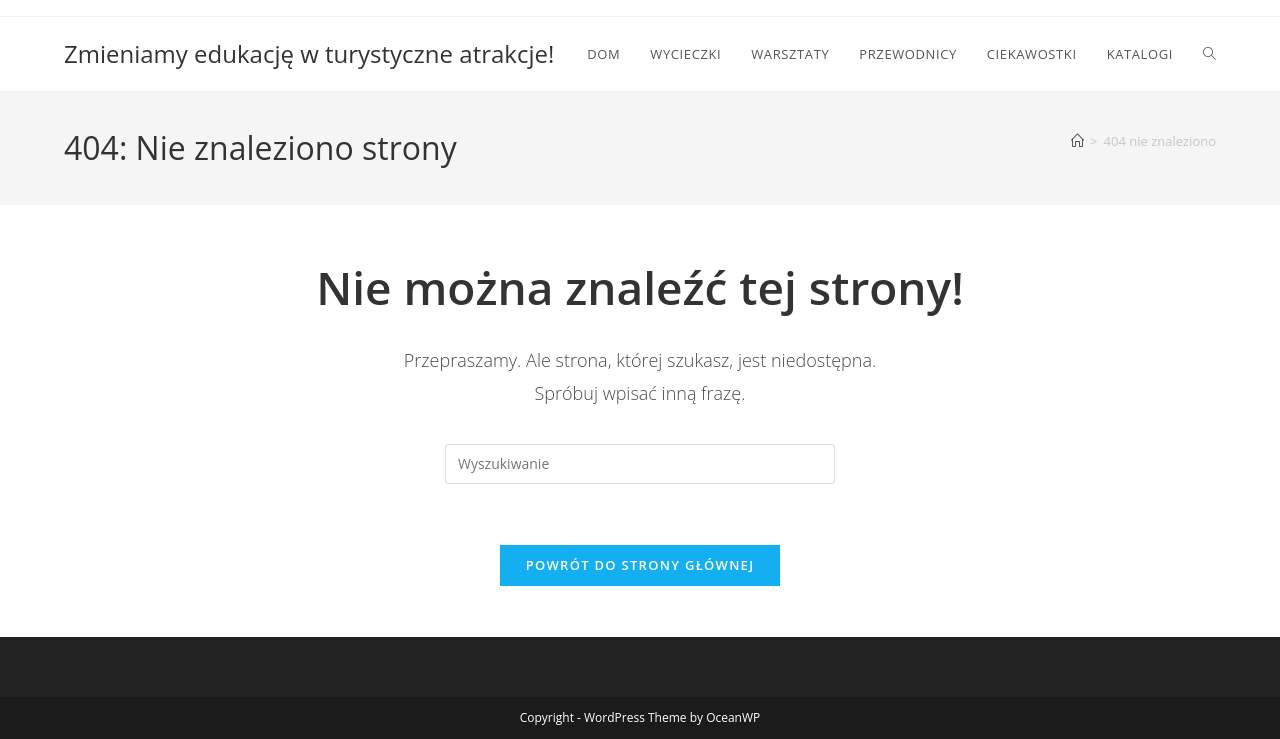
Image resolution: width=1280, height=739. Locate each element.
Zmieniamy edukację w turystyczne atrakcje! (309, 53)
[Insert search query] (640, 464)
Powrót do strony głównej (640, 565)
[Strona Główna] (1077, 141)
